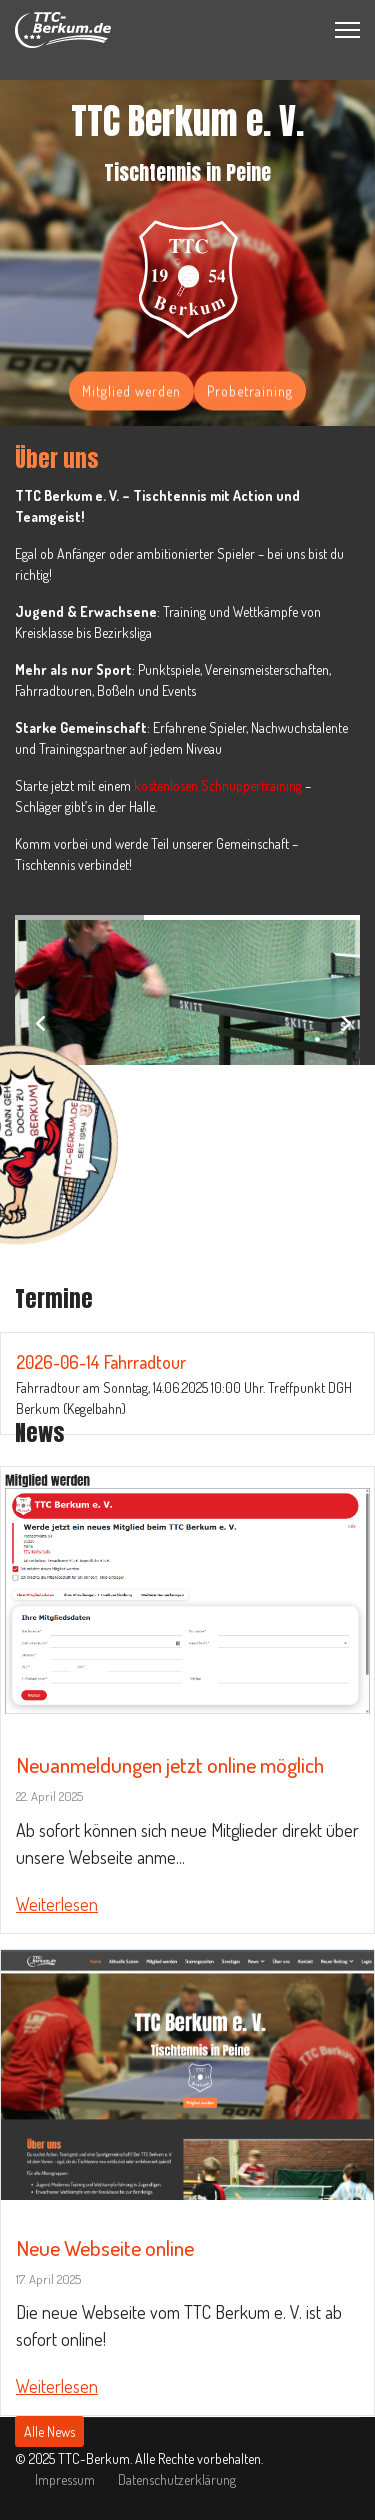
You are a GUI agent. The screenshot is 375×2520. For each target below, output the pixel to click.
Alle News (49, 2431)
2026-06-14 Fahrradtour (101, 1362)
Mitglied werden (131, 393)
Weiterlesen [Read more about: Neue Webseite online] (57, 2386)
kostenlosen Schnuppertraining (218, 785)
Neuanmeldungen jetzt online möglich (170, 1764)
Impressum (65, 2479)
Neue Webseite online (105, 2247)
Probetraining (250, 393)
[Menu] (347, 30)
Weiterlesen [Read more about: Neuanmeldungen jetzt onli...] (57, 1904)
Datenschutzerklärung (177, 2479)
